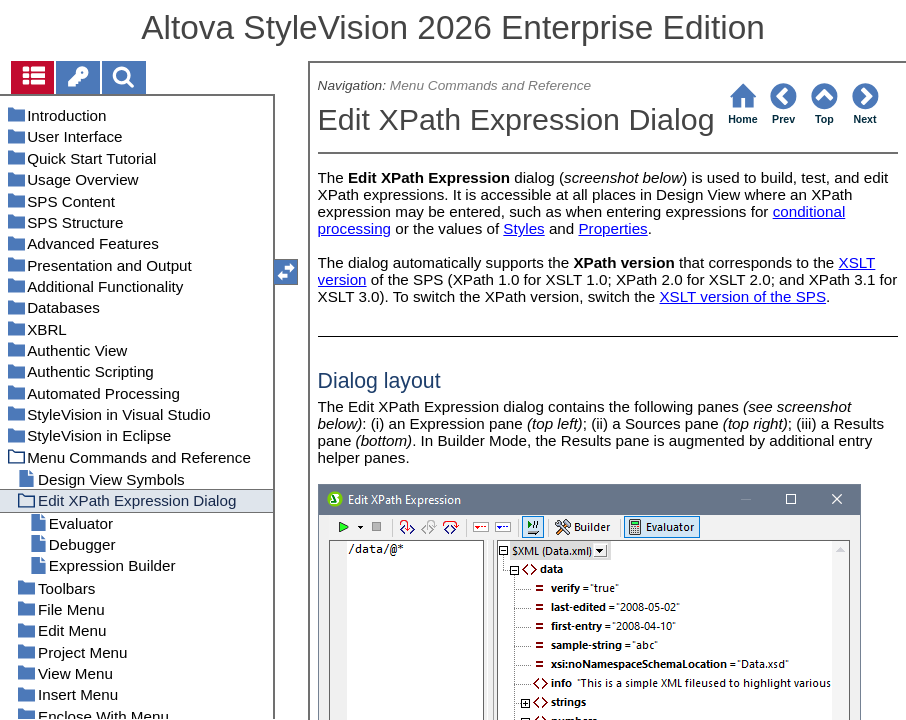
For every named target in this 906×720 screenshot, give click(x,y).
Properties (612, 228)
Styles (523, 228)
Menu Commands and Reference (490, 85)
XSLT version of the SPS (742, 296)
